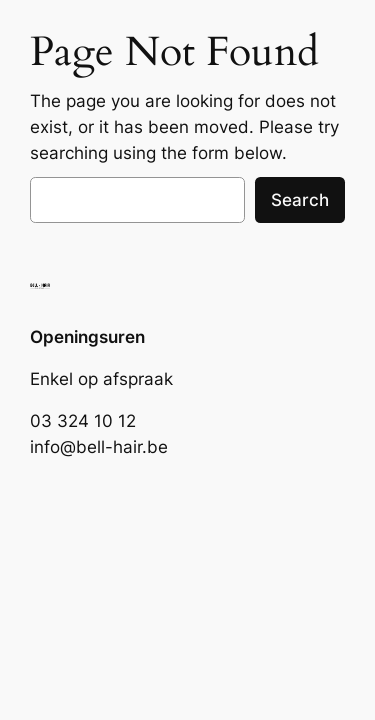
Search (300, 200)
